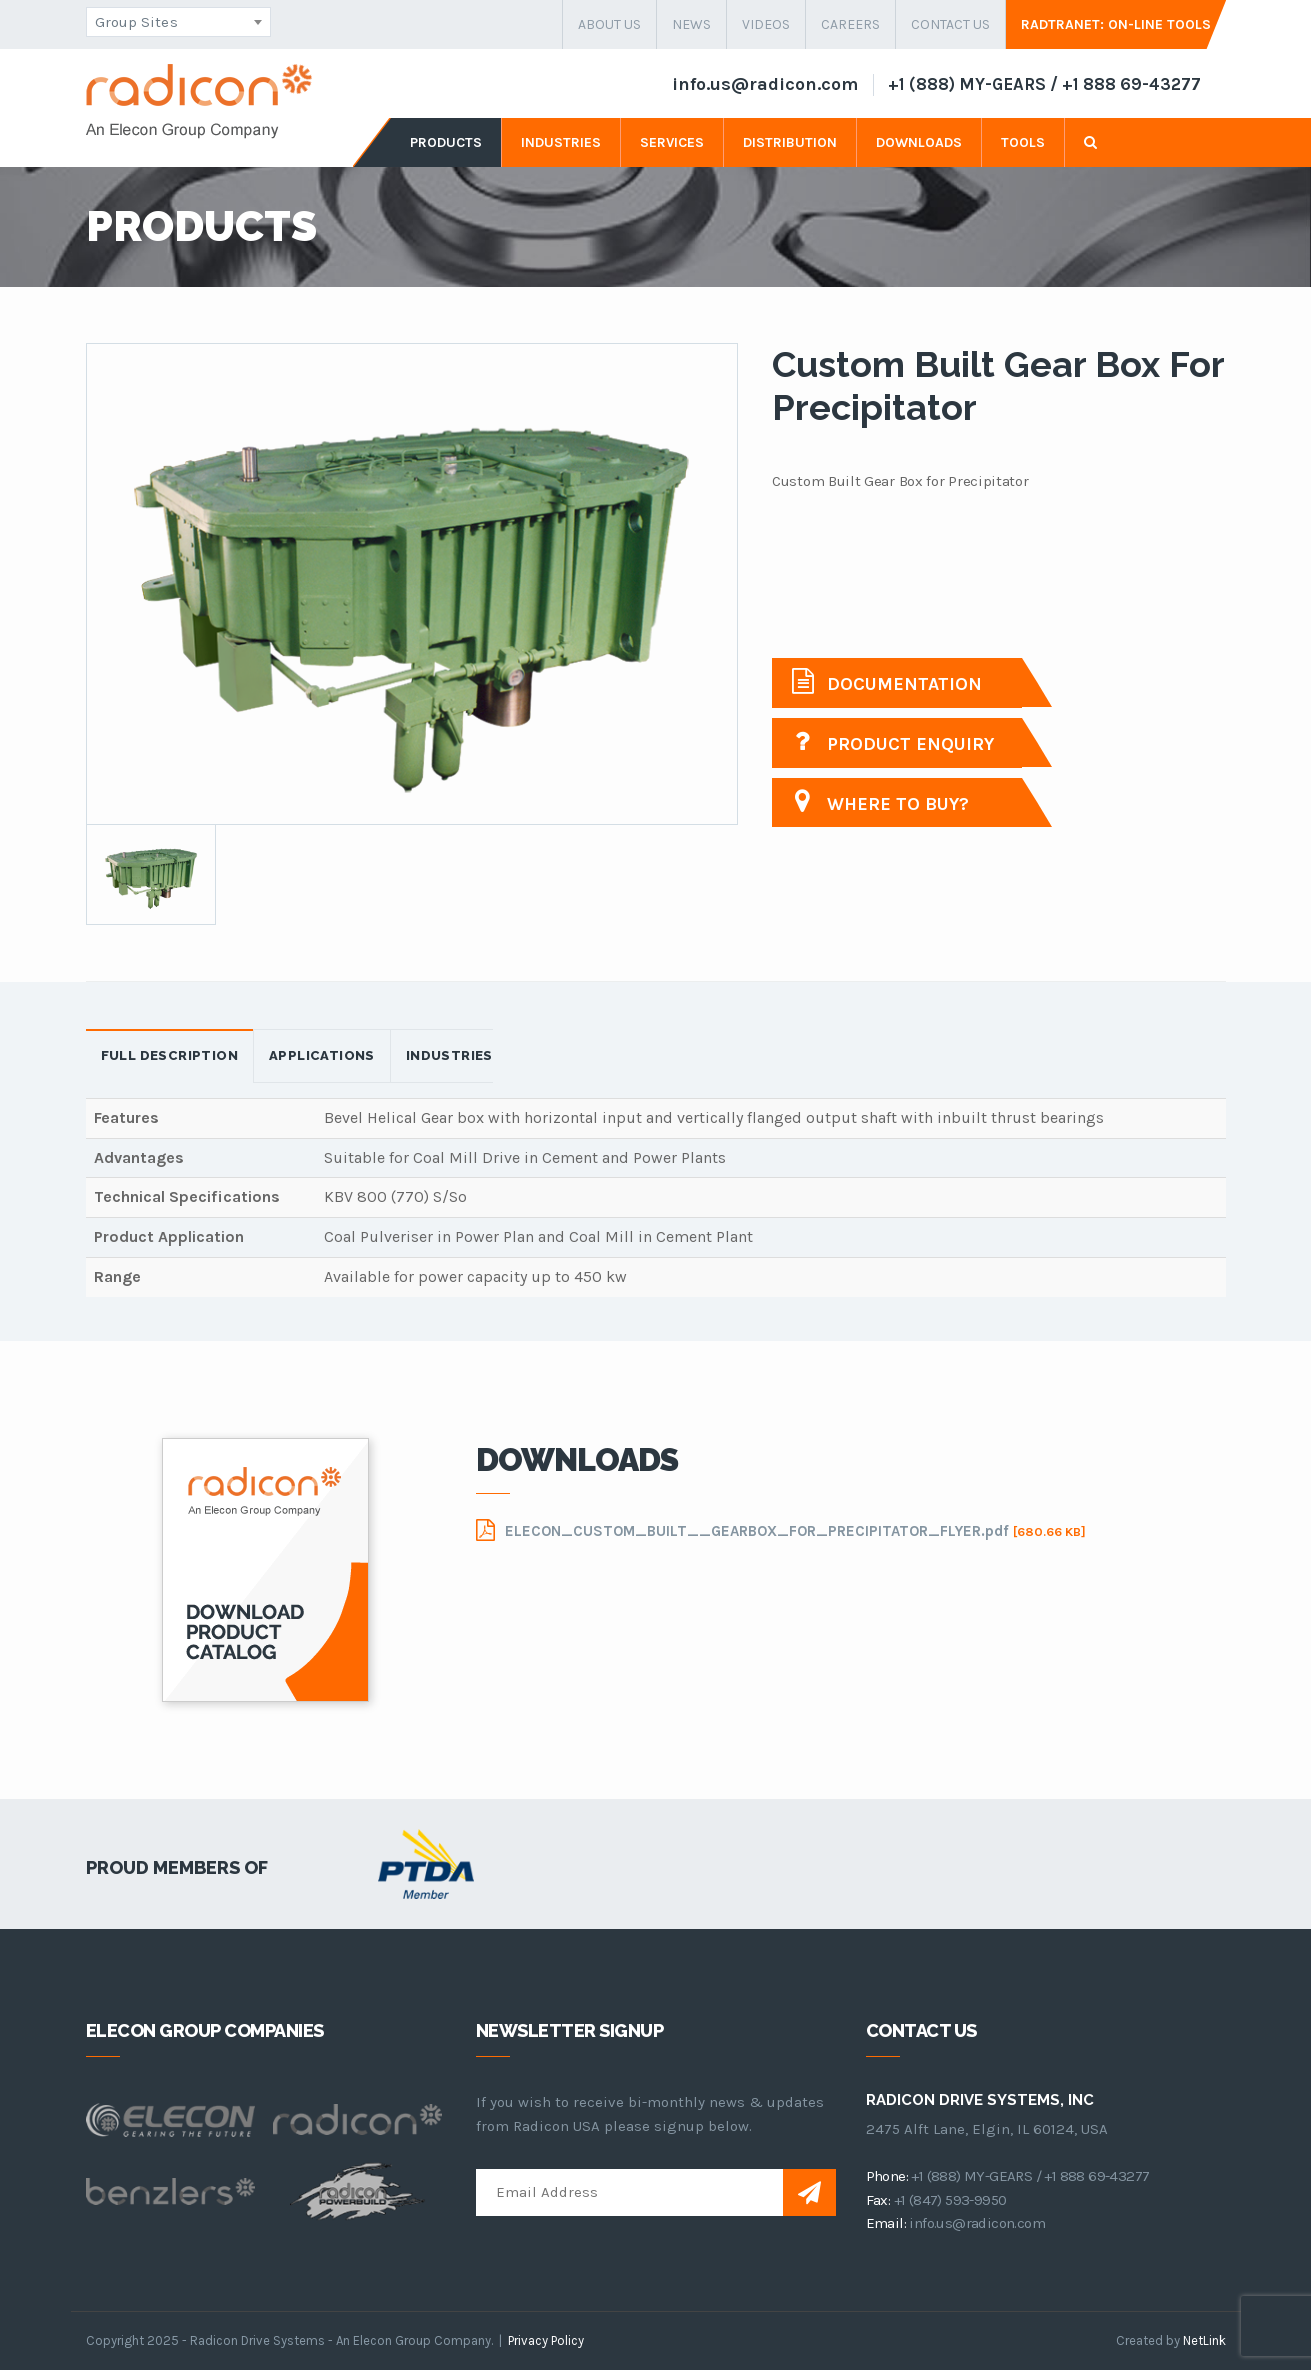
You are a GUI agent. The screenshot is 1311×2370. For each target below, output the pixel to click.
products (446, 142)
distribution (790, 142)
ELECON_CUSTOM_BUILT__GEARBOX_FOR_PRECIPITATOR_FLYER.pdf (781, 1530)
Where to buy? (880, 801)
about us (609, 24)
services (672, 142)
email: (886, 2223)
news (691, 24)
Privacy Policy (546, 2340)
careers (850, 24)
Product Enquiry (893, 741)
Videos (766, 24)
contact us (950, 24)
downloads (919, 142)
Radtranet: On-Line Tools (1116, 24)
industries (561, 142)
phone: (887, 2176)
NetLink (1204, 2340)
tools (1023, 142)
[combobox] (178, 22)
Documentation (887, 681)
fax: (878, 2200)
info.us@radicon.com (765, 84)
